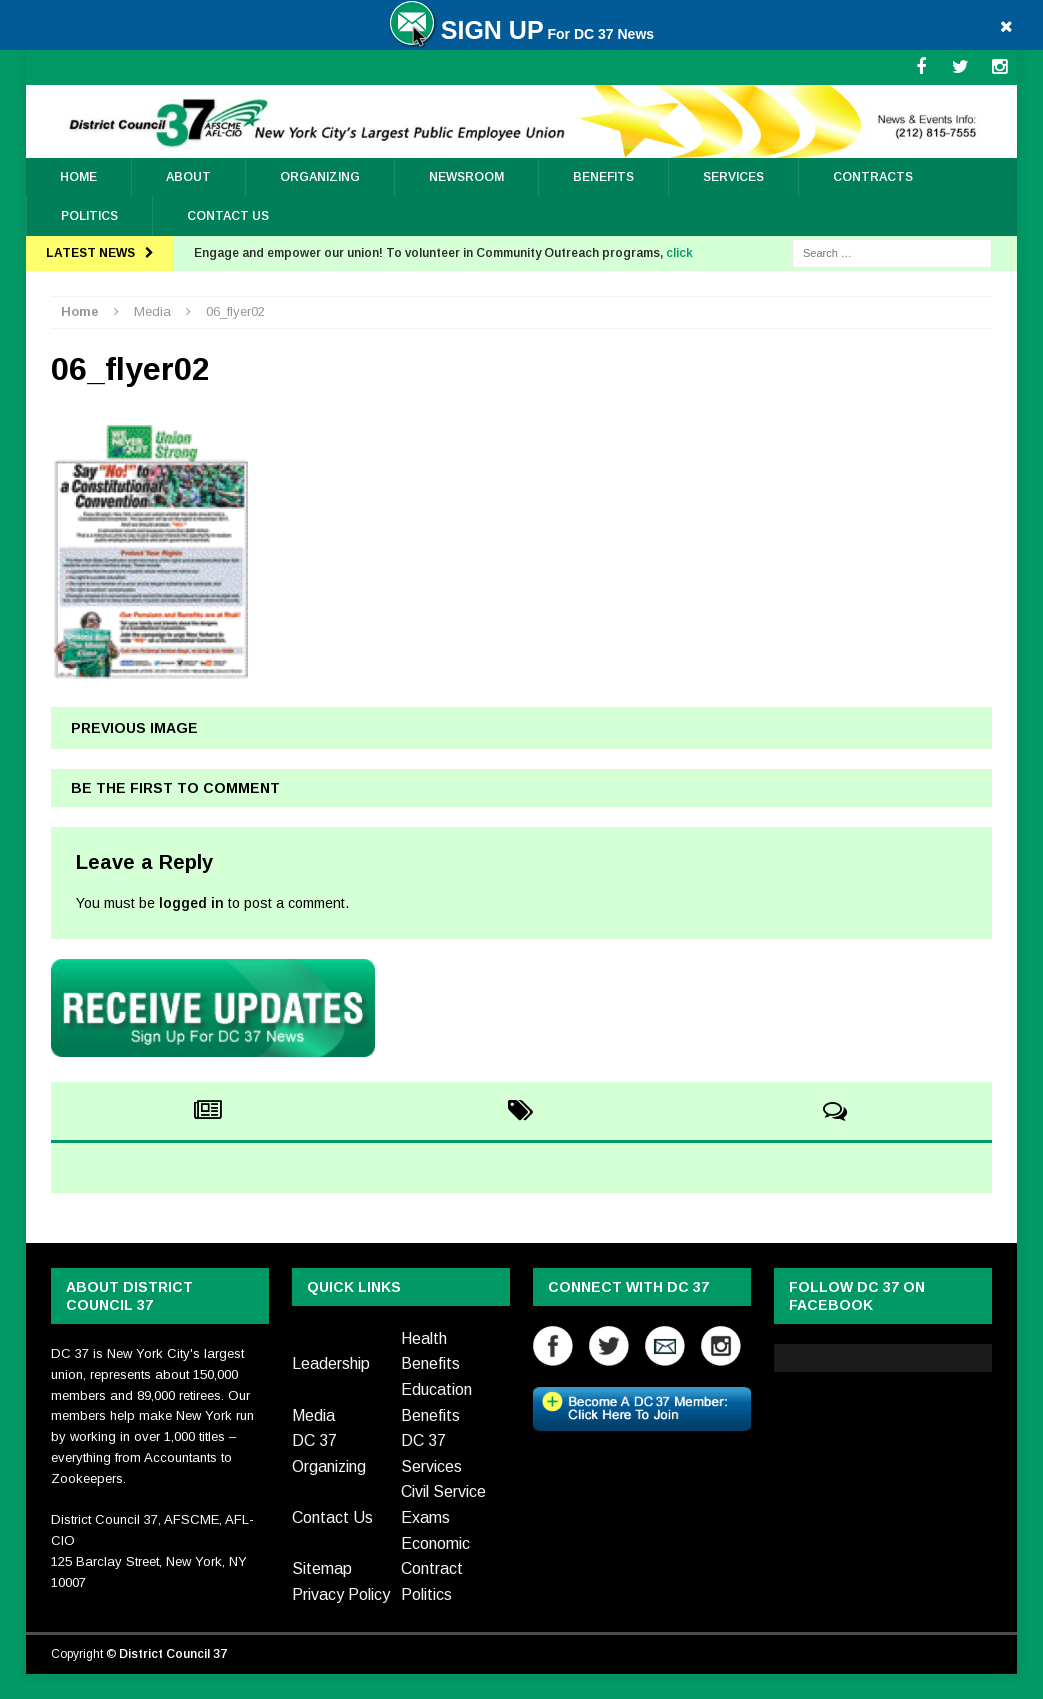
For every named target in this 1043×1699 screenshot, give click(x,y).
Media (313, 1415)
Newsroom (466, 177)
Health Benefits (430, 1351)
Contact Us (228, 216)
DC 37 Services (431, 1453)
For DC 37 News (521, 34)
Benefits (603, 177)
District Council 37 (173, 1654)
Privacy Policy (341, 1594)
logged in (191, 903)
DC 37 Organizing (329, 1453)
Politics (89, 216)
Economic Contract (435, 1556)
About (188, 177)
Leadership (331, 1363)
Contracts (873, 177)
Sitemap (322, 1568)
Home (78, 177)
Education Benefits (436, 1402)
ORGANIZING (320, 177)
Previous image (134, 728)
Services (733, 177)
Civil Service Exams (443, 1504)
